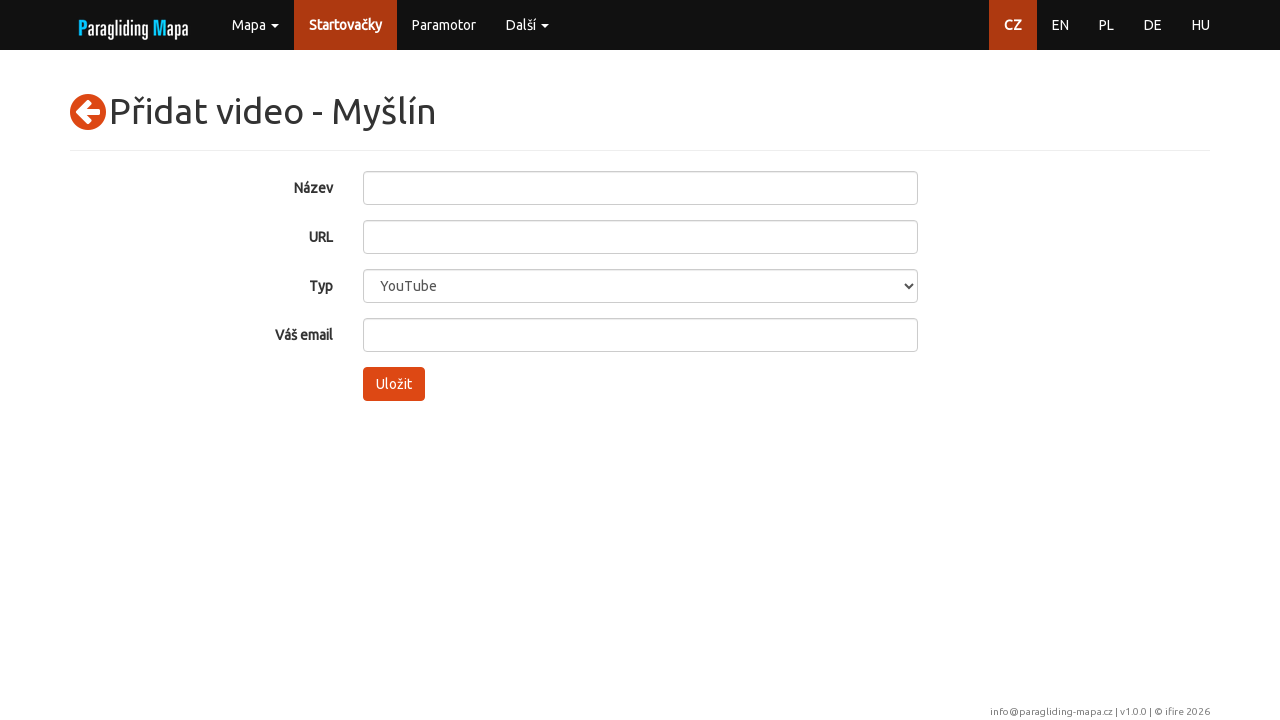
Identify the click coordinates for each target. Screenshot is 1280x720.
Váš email (304, 335)
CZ (1013, 25)
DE (1153, 25)
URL (321, 237)
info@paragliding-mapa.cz (1051, 711)
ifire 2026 (1187, 711)
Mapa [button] (255, 25)
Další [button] (527, 25)
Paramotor (444, 25)
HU (1201, 25)
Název (313, 188)
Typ (321, 286)
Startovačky (345, 25)
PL (1106, 25)
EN (1060, 25)
